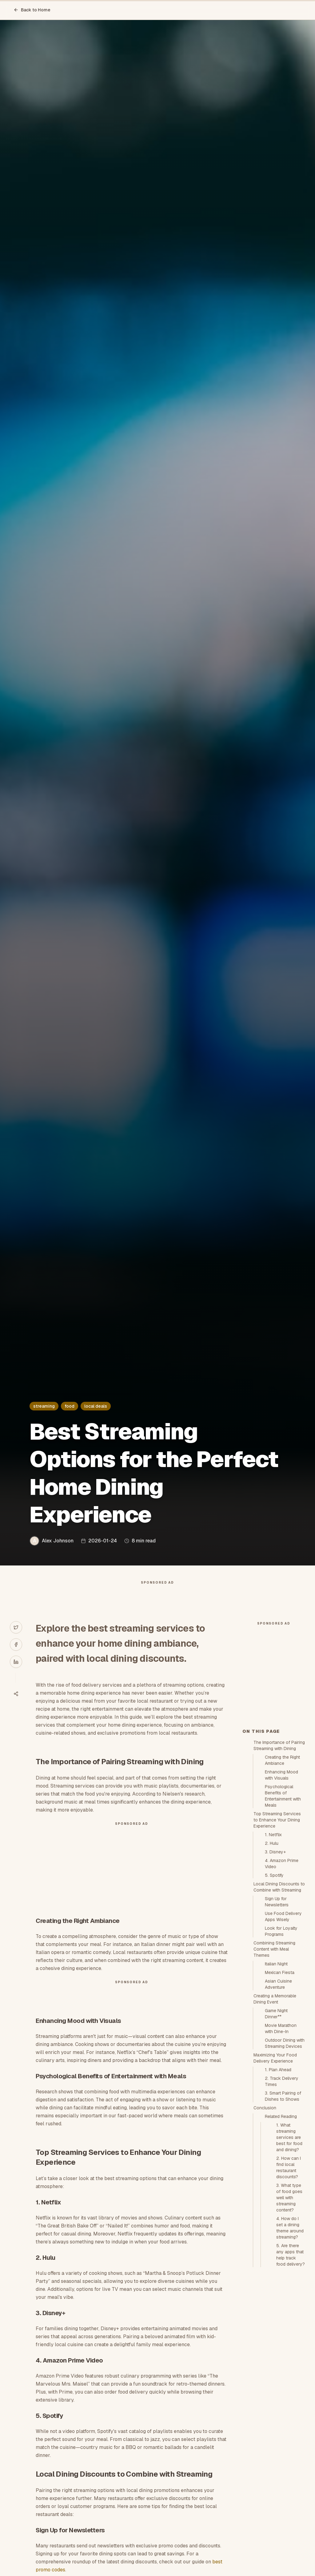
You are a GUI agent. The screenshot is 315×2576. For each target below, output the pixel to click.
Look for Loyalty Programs (281, 2042)
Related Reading (281, 2227)
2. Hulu (271, 1953)
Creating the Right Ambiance (282, 1870)
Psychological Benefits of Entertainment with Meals (283, 1906)
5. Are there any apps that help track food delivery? (290, 2365)
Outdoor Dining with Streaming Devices (285, 2153)
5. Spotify (274, 1985)
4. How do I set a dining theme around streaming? (290, 2338)
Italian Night (276, 2074)
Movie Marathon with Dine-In (281, 2139)
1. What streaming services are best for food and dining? (289, 2248)
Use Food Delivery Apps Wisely (283, 2027)
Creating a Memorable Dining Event (274, 2109)
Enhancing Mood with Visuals (281, 1885)
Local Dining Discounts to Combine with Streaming (279, 1997)
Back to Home (32, 10)
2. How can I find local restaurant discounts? (288, 2278)
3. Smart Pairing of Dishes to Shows (283, 2206)
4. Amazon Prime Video (281, 1974)
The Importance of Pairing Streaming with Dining (279, 1856)
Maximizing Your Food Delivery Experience (275, 2168)
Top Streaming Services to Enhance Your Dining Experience (277, 1930)
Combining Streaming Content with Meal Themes (274, 2059)
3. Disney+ (275, 1962)
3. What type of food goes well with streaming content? (289, 2308)
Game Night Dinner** (276, 2124)
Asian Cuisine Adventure (278, 2094)
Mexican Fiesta (279, 2083)
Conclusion (264, 2218)
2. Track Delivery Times (281, 2192)
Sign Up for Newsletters (277, 2012)
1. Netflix (273, 1945)
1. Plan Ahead (278, 2180)
